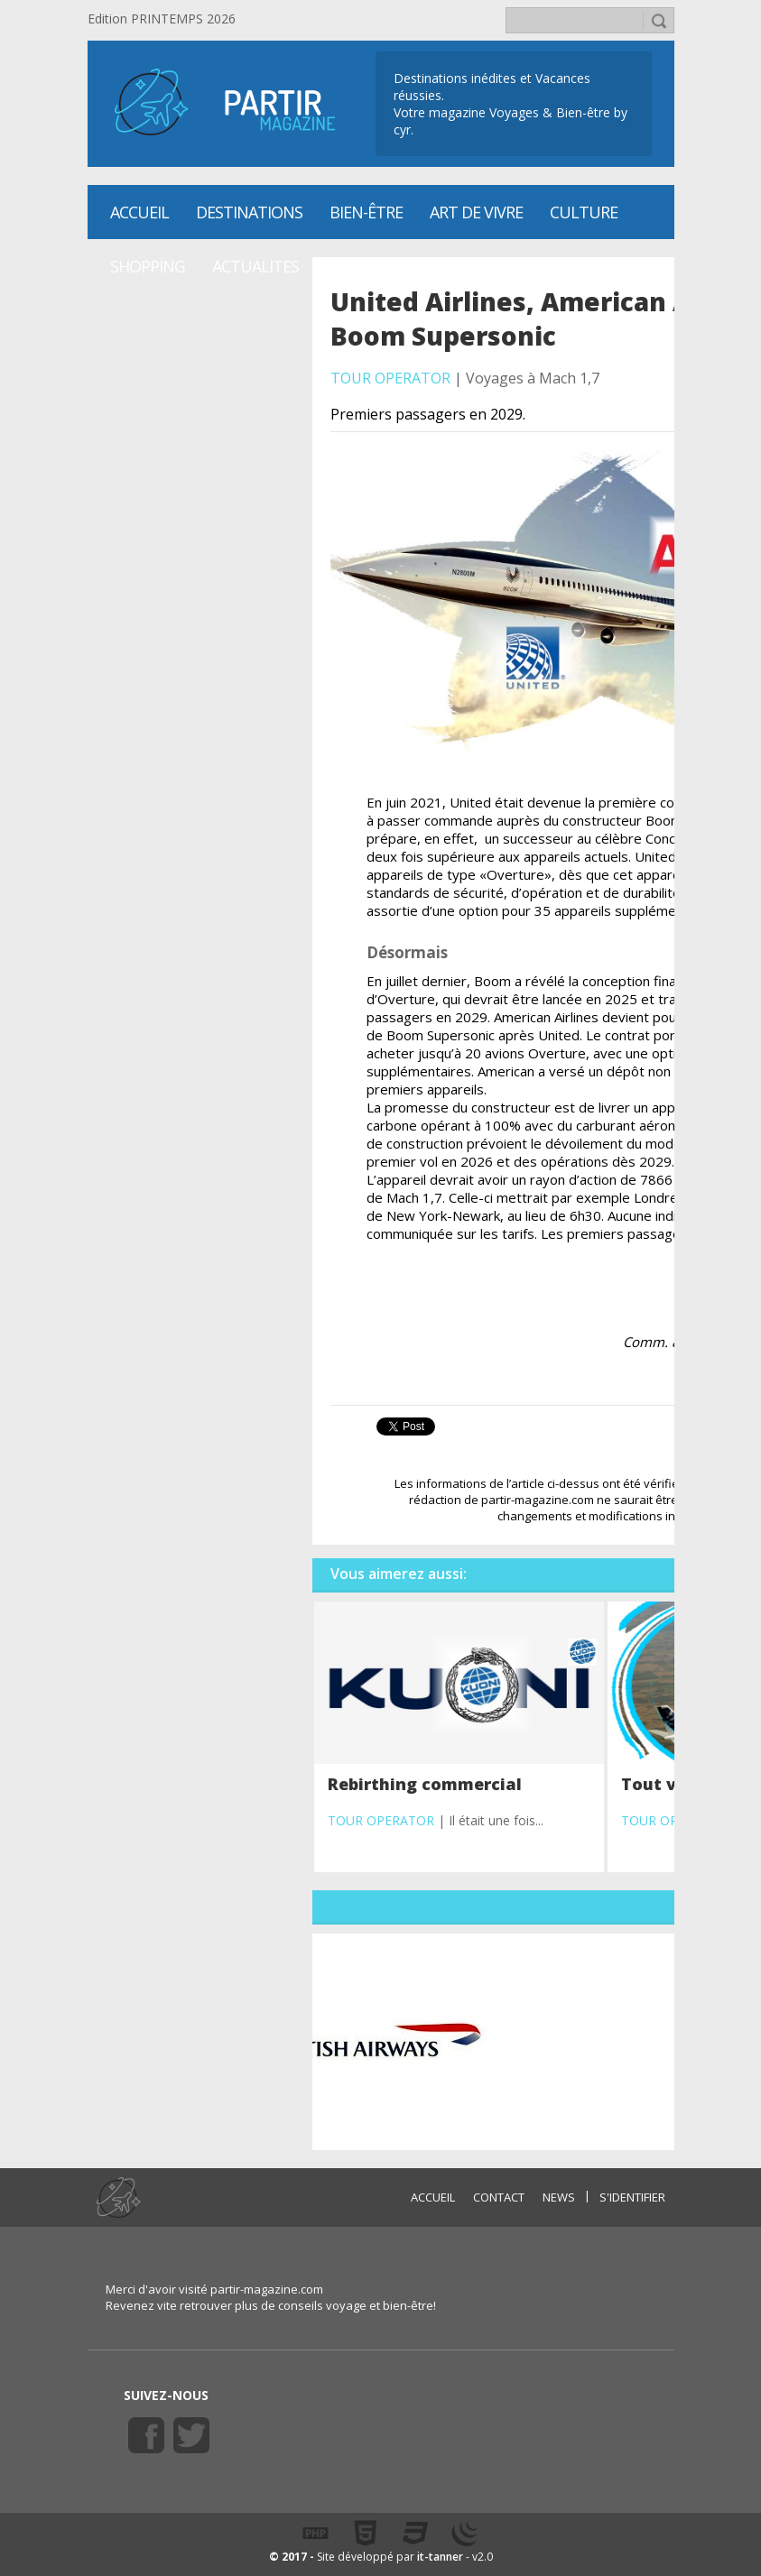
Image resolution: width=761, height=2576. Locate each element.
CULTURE (583, 212)
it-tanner (440, 2556)
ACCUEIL (433, 2197)
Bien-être (366, 212)
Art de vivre (476, 212)
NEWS (559, 2197)
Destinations (249, 212)
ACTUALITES (255, 266)
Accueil (139, 212)
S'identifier (632, 2197)
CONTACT (498, 2197)
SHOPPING (147, 266)
